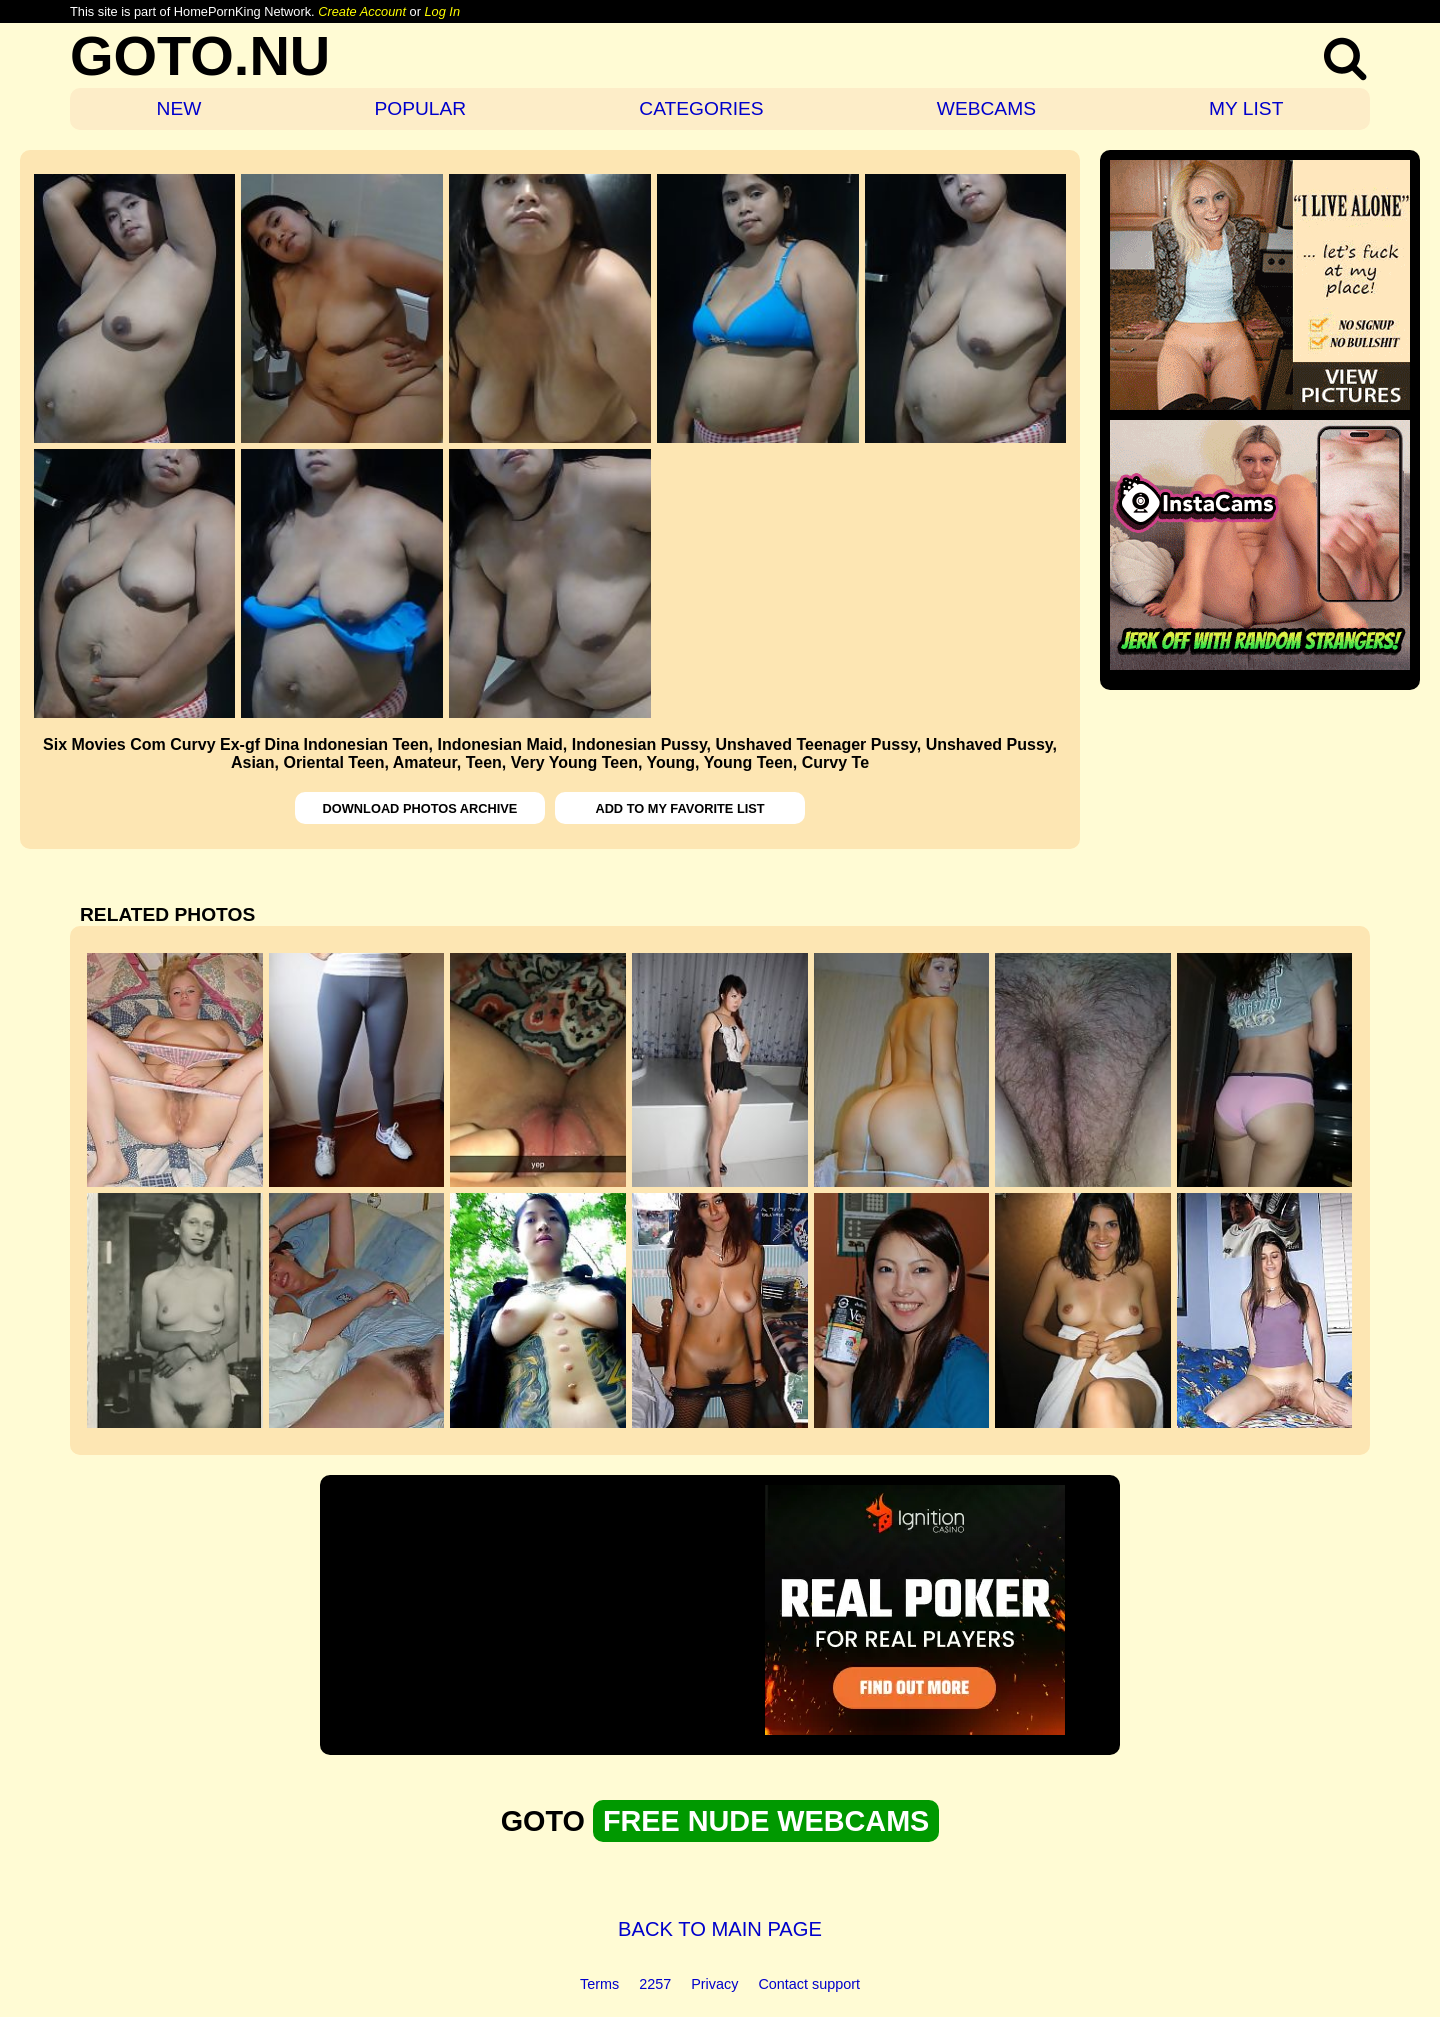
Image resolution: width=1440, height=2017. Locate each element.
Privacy (714, 1984)
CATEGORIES (701, 108)
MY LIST (1246, 108)
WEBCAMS (986, 108)
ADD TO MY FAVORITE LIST (679, 808)
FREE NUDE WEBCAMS (766, 1821)
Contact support (809, 1984)
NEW (179, 108)
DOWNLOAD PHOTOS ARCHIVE (420, 808)
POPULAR (420, 108)
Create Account (362, 11)
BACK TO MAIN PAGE (720, 1929)
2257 (655, 1984)
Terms (599, 1984)
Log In (442, 11)
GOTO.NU (200, 55)
